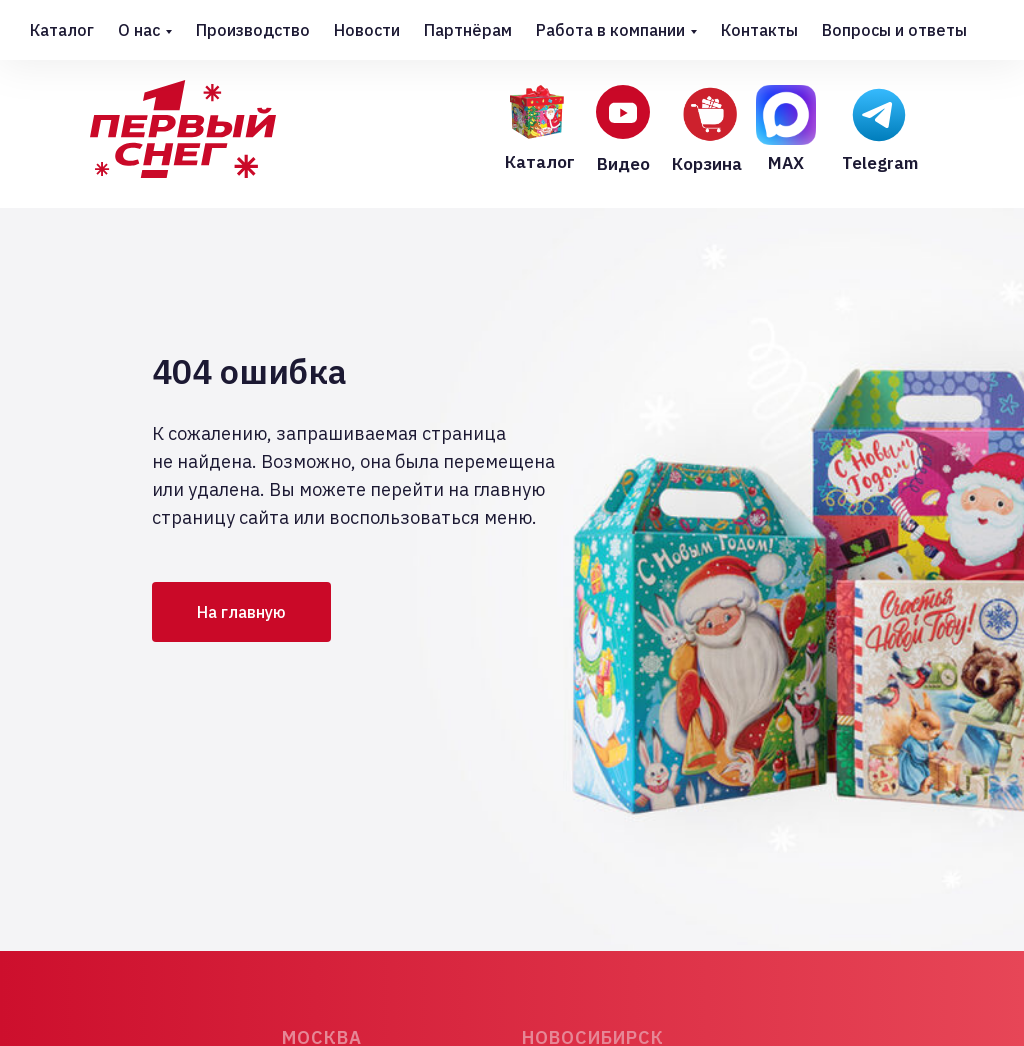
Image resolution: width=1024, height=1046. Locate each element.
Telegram (880, 163)
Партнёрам (468, 30)
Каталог (62, 30)
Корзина (707, 164)
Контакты (759, 30)
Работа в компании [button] (610, 30)
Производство (253, 30)
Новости (367, 30)
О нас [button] (139, 30)
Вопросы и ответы (894, 30)
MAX (786, 163)
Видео (623, 164)
